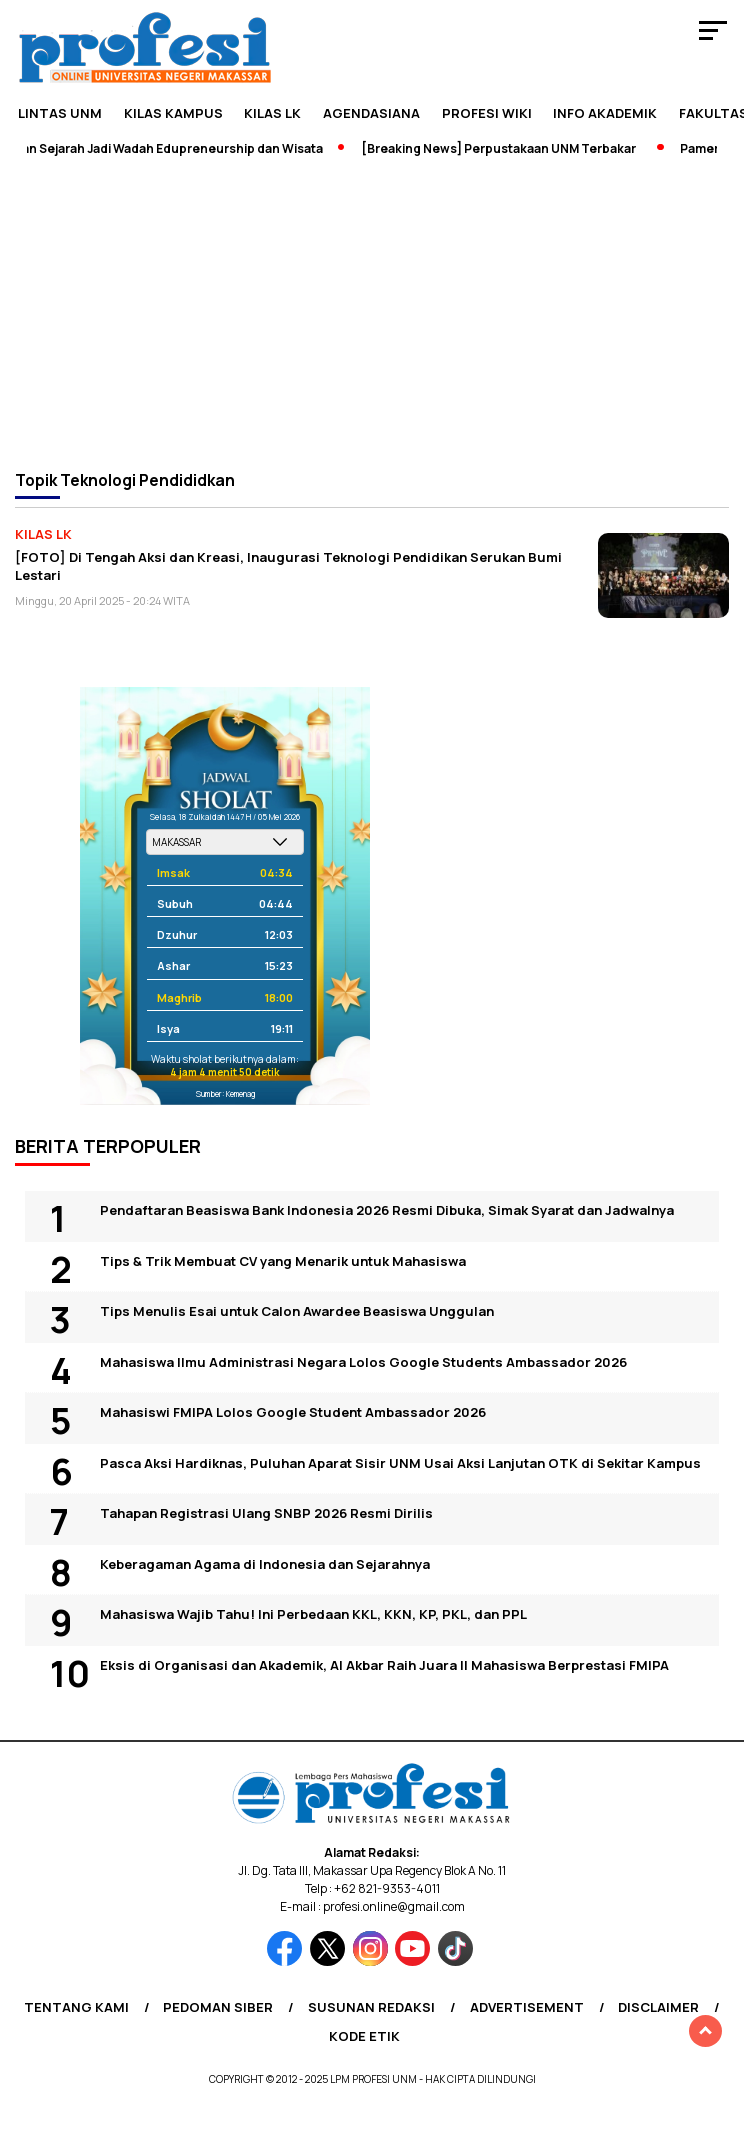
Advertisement (527, 2007)
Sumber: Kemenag (225, 1093)
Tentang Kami (76, 2007)
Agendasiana (371, 113)
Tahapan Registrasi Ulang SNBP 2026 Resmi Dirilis (266, 1513)
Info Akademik (605, 113)
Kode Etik (364, 2036)
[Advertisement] (372, 312)
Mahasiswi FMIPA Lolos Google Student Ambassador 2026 (293, 1412)
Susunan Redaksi (371, 2007)
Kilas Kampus (173, 113)
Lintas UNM (60, 113)
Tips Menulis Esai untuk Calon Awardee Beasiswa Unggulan (297, 1311)
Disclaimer (658, 2007)
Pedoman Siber (218, 2007)
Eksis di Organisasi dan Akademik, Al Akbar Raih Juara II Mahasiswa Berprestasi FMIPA (384, 1665)
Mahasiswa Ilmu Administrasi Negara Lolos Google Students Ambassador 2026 (363, 1362)
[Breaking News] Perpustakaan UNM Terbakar (506, 148)
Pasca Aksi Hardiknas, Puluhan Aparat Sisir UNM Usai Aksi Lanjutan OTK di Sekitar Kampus (400, 1463)
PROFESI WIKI (487, 113)
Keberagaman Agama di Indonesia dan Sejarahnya (265, 1564)
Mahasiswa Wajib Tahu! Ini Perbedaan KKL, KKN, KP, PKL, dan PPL (313, 1614)
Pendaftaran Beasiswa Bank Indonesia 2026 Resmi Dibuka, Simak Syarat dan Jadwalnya (387, 1210)
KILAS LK (272, 113)
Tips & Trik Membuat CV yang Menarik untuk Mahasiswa (283, 1261)
